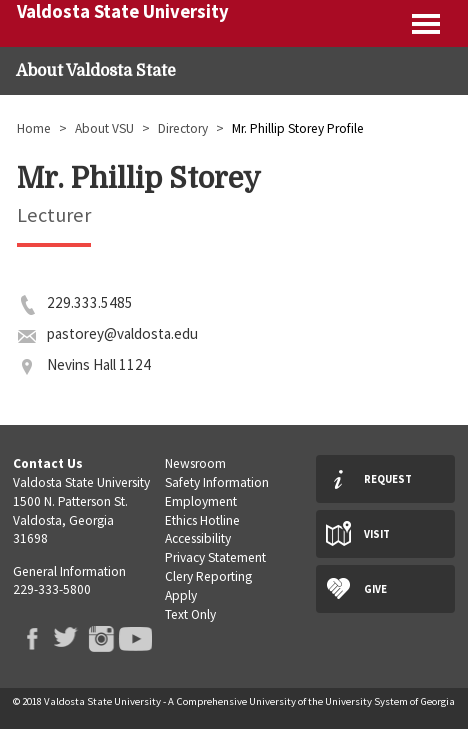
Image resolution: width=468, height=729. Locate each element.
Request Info (388, 487)
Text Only (190, 614)
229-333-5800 (52, 589)
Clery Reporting (208, 576)
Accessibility (198, 538)
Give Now (376, 597)
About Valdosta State (96, 71)
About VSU (104, 128)
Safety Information (217, 482)
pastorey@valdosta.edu (122, 333)
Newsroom (195, 463)
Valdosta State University (123, 11)
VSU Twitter (65, 639)
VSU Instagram (100, 639)
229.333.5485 (90, 302)
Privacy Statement (215, 557)
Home (34, 128)
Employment (201, 501)
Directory (183, 128)
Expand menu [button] (427, 23)
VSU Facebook (30, 639)
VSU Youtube (134, 639)
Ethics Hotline (202, 520)
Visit (377, 534)
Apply (181, 595)
